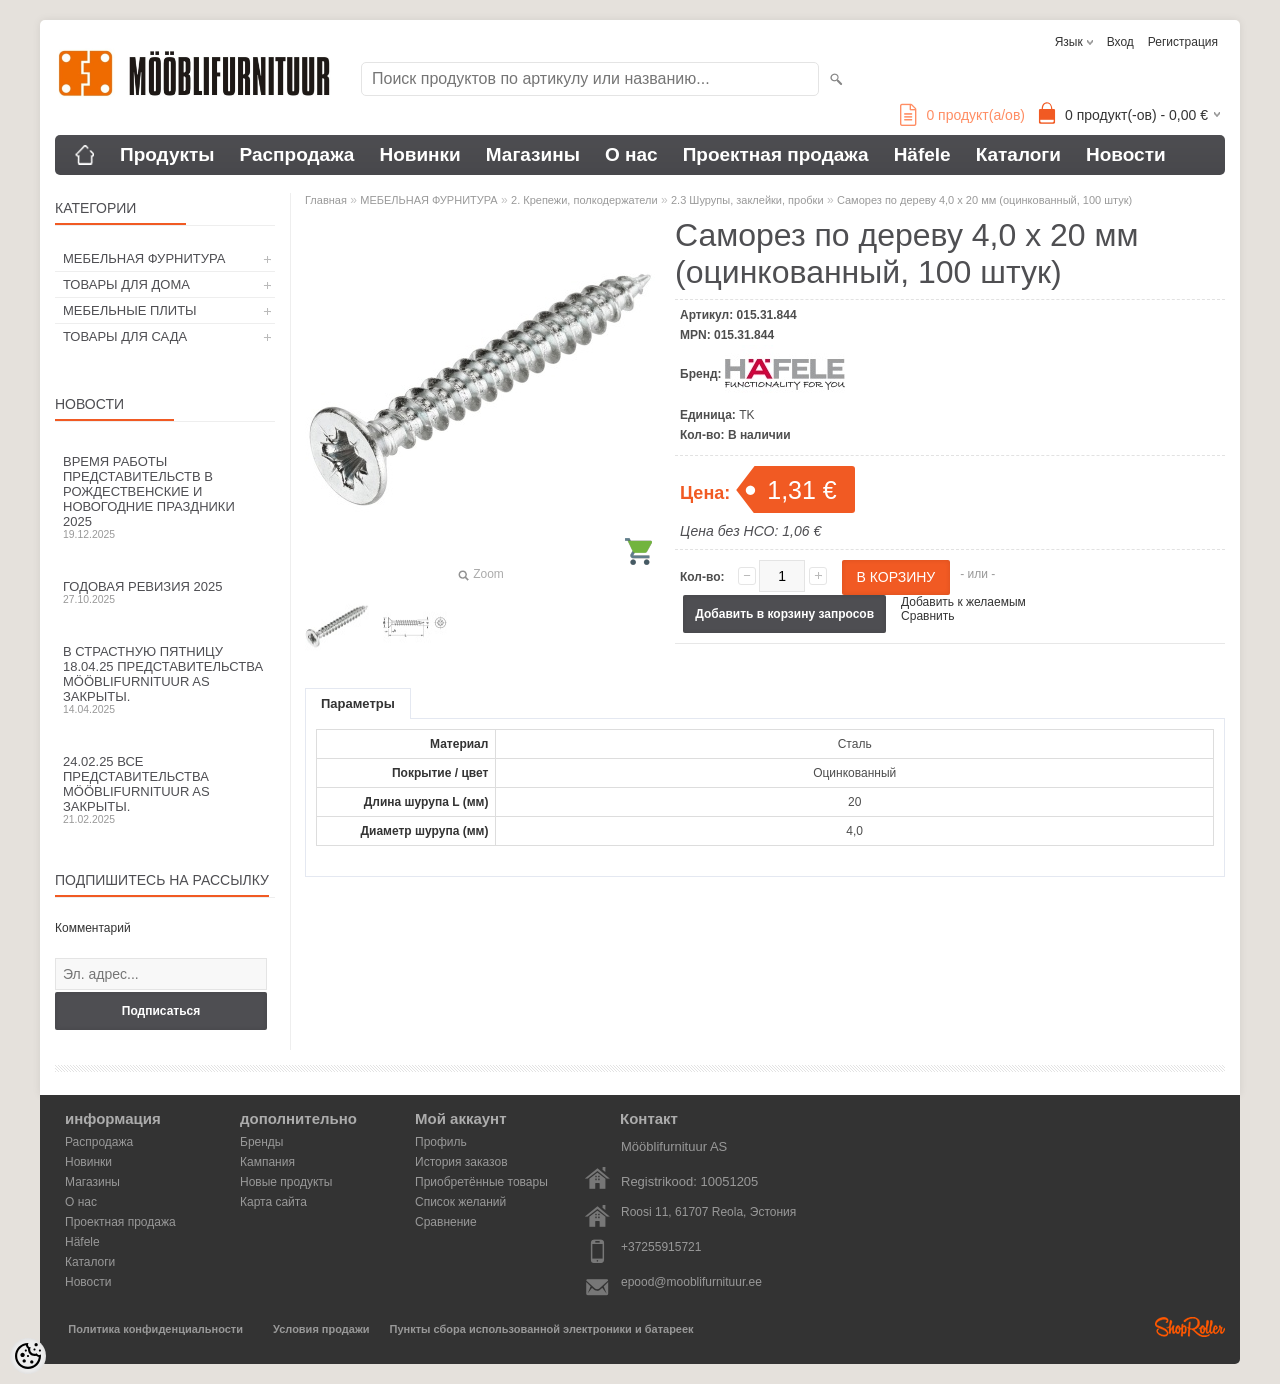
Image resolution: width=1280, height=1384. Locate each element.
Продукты (167, 154)
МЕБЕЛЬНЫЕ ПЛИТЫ (130, 310)
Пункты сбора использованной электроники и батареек (542, 1329)
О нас (631, 154)
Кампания (267, 1162)
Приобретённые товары (481, 1182)
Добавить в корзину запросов (784, 614)
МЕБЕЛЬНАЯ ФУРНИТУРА (144, 258)
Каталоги (1018, 154)
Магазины (533, 154)
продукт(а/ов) (962, 115)
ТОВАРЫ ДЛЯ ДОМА (126, 284)
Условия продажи (321, 1329)
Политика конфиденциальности (155, 1329)
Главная (326, 200)
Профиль (441, 1142)
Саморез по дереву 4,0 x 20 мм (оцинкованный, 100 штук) (984, 200)
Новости (1126, 154)
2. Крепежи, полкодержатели (584, 200)
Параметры (358, 703)
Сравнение (446, 1222)
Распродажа (297, 154)
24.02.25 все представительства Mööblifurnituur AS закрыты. (165, 789)
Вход (1120, 42)
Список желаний (460, 1202)
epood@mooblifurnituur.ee (691, 1282)
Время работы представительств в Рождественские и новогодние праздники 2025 (165, 497)
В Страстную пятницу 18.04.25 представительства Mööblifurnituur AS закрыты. (165, 679)
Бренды (261, 1142)
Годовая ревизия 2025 (165, 592)
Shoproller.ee (1190, 1327)
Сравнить (927, 616)
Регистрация (1183, 42)
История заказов (461, 1162)
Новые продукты (286, 1182)
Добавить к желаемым (963, 602)
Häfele (922, 154)
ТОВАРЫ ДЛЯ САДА (125, 336)
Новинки (419, 154)
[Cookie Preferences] (28, 1356)
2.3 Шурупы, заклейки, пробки (747, 200)
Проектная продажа (776, 154)
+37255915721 (661, 1247)
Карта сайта (273, 1202)
